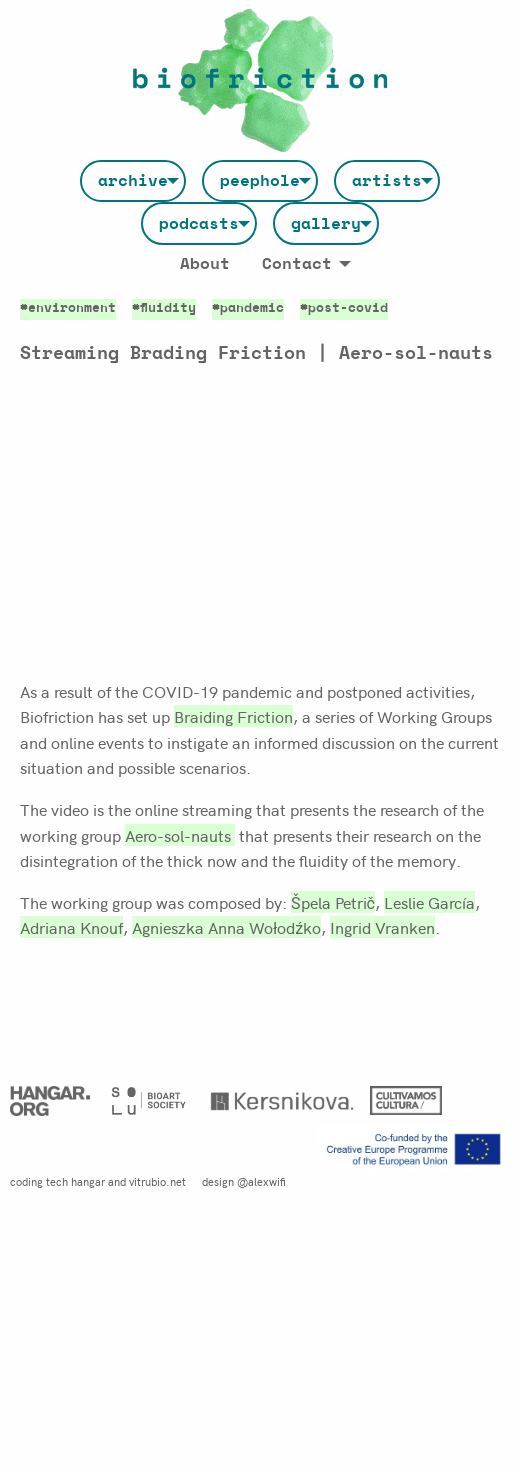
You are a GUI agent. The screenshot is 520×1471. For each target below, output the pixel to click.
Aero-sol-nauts (180, 835)
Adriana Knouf (71, 927)
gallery (326, 224)
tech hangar (75, 1181)
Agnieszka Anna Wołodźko (226, 927)
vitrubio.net (157, 1181)
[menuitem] (133, 181)
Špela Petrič (333, 902)
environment (72, 308)
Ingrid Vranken (382, 927)
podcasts (199, 224)
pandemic (252, 308)
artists (387, 181)
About (205, 264)
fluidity (168, 308)
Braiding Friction (233, 716)
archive (133, 181)
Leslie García (429, 902)
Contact (297, 264)
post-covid (348, 308)
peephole (260, 181)
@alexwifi (261, 1181)
